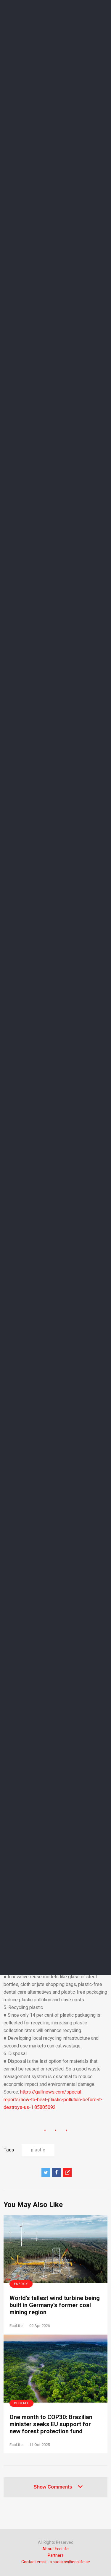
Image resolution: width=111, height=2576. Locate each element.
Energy (21, 2283)
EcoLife (15, 2325)
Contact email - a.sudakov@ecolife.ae (55, 2562)
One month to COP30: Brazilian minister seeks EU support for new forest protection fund (50, 2424)
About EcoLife (55, 2549)
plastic (38, 2150)
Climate (21, 2403)
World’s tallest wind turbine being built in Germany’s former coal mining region (54, 2305)
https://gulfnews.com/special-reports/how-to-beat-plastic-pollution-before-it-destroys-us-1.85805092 (53, 2100)
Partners (56, 2555)
